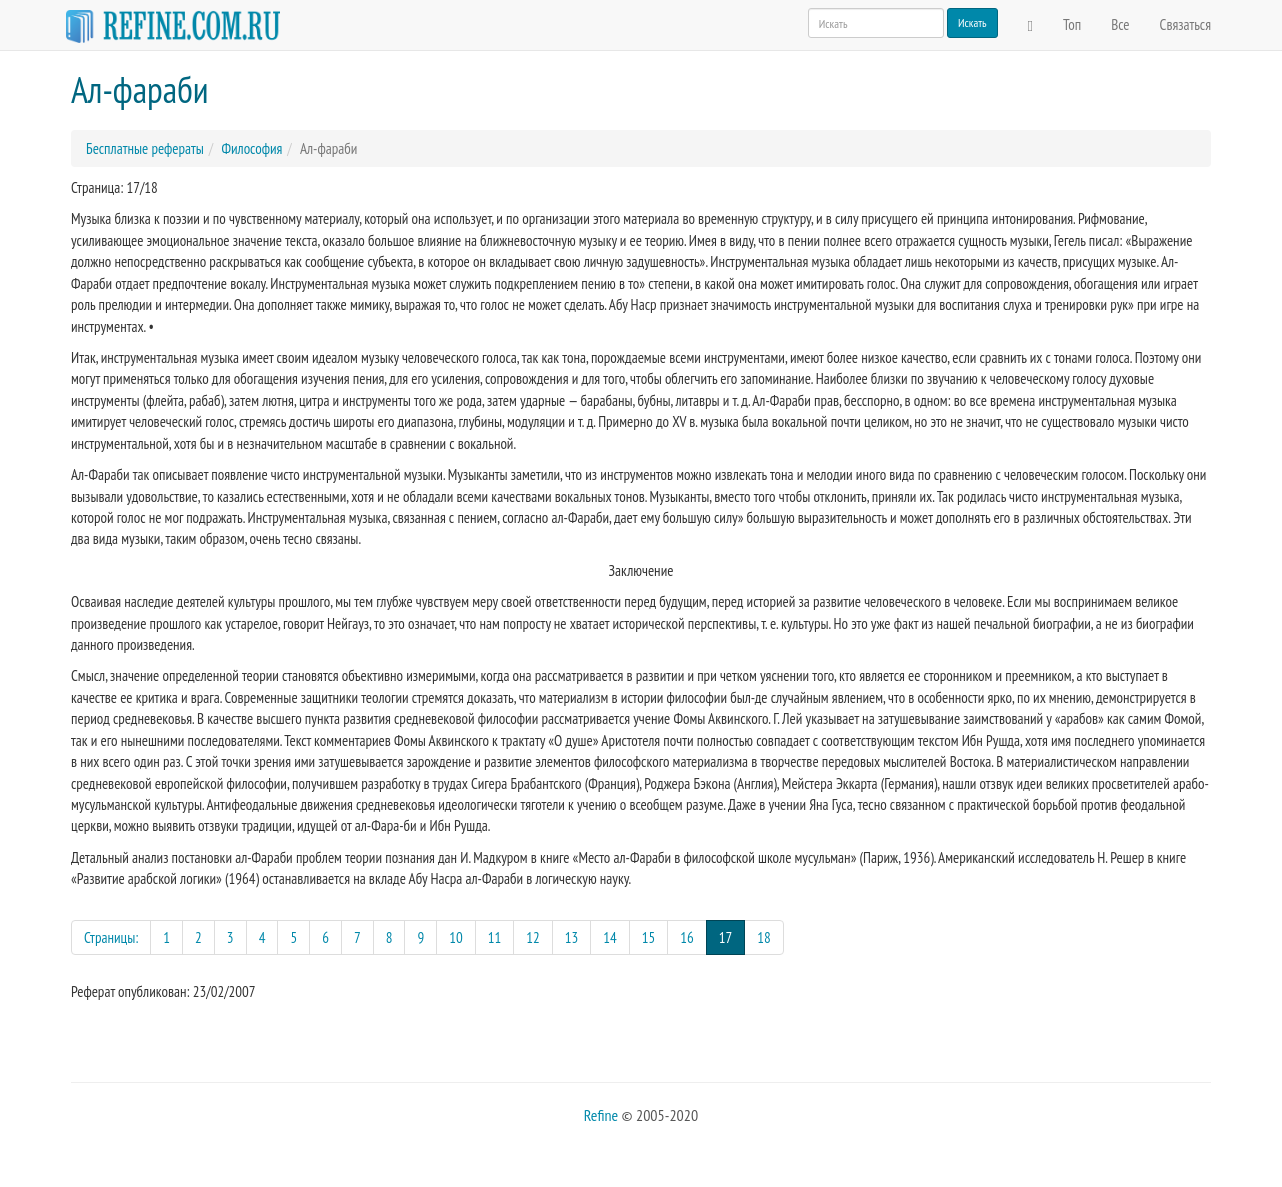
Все (1120, 24)
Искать (972, 22)
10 (456, 937)
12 (533, 937)
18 (764, 937)
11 (495, 937)
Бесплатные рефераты (145, 148)
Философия (251, 148)
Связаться (1185, 24)
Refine (601, 1115)
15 (649, 937)
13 (572, 937)
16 (687, 937)
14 (610, 937)
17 (732, 936)
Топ (1072, 24)
